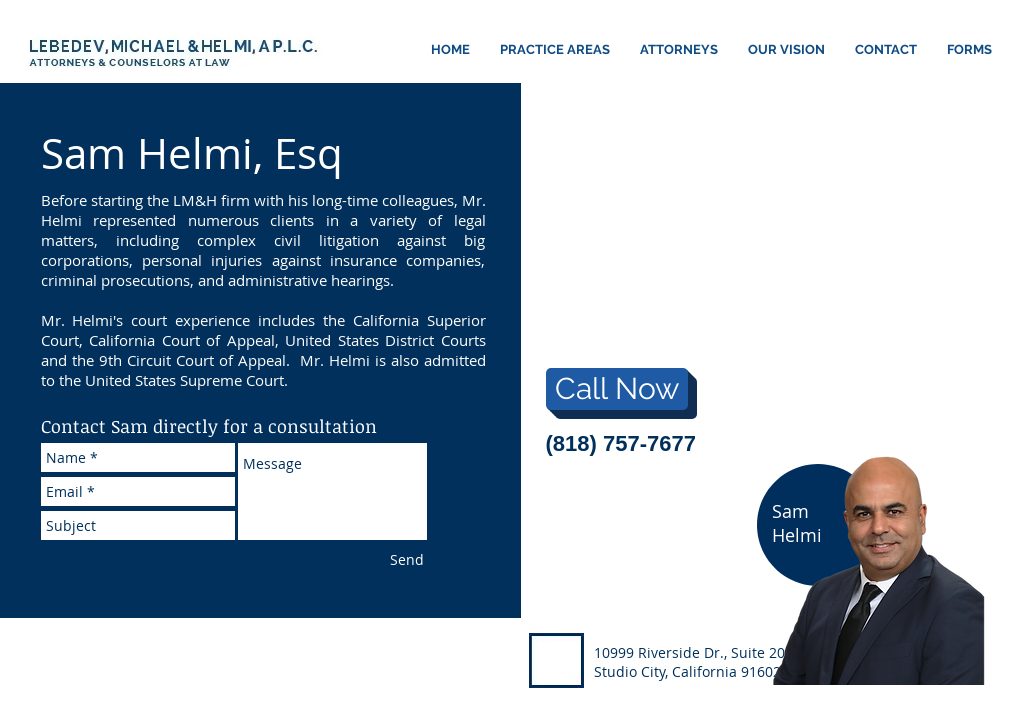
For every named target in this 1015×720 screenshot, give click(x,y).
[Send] (407, 559)
